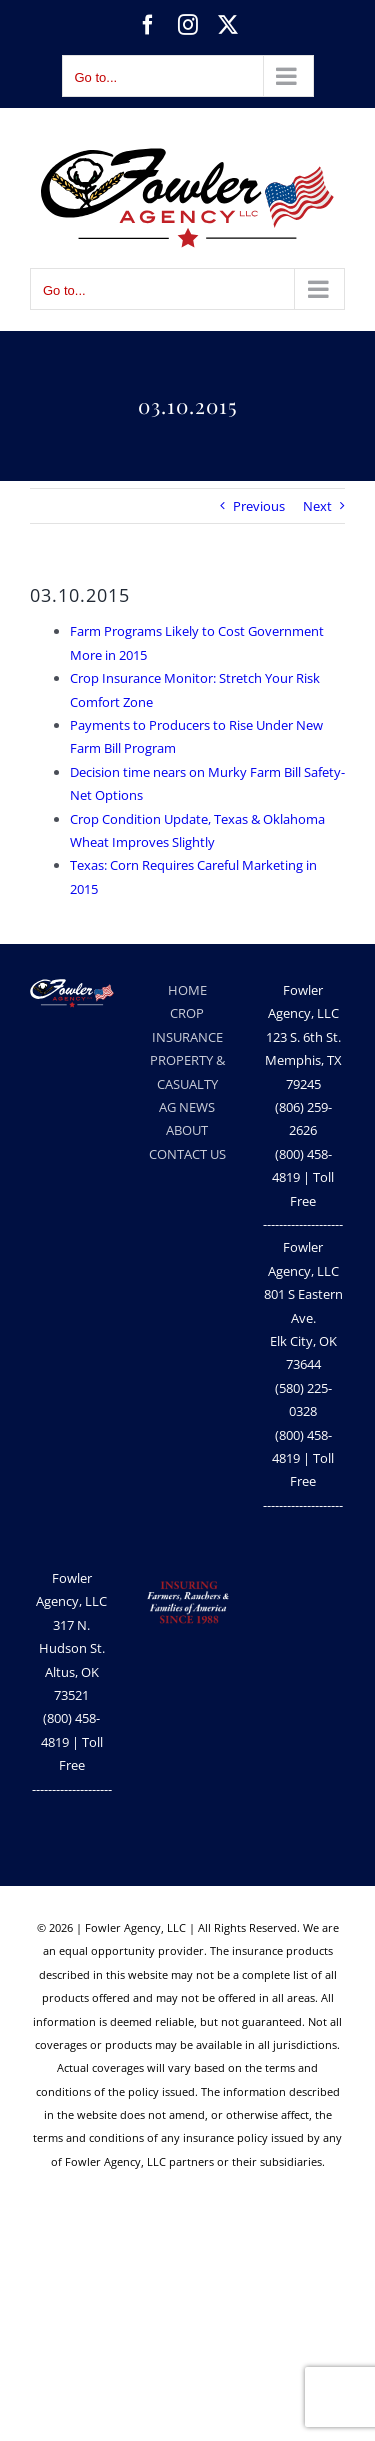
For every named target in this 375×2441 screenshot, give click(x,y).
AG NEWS (187, 1107)
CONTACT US (187, 1154)
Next (317, 506)
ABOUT (187, 1130)
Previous (259, 506)
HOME (187, 990)
